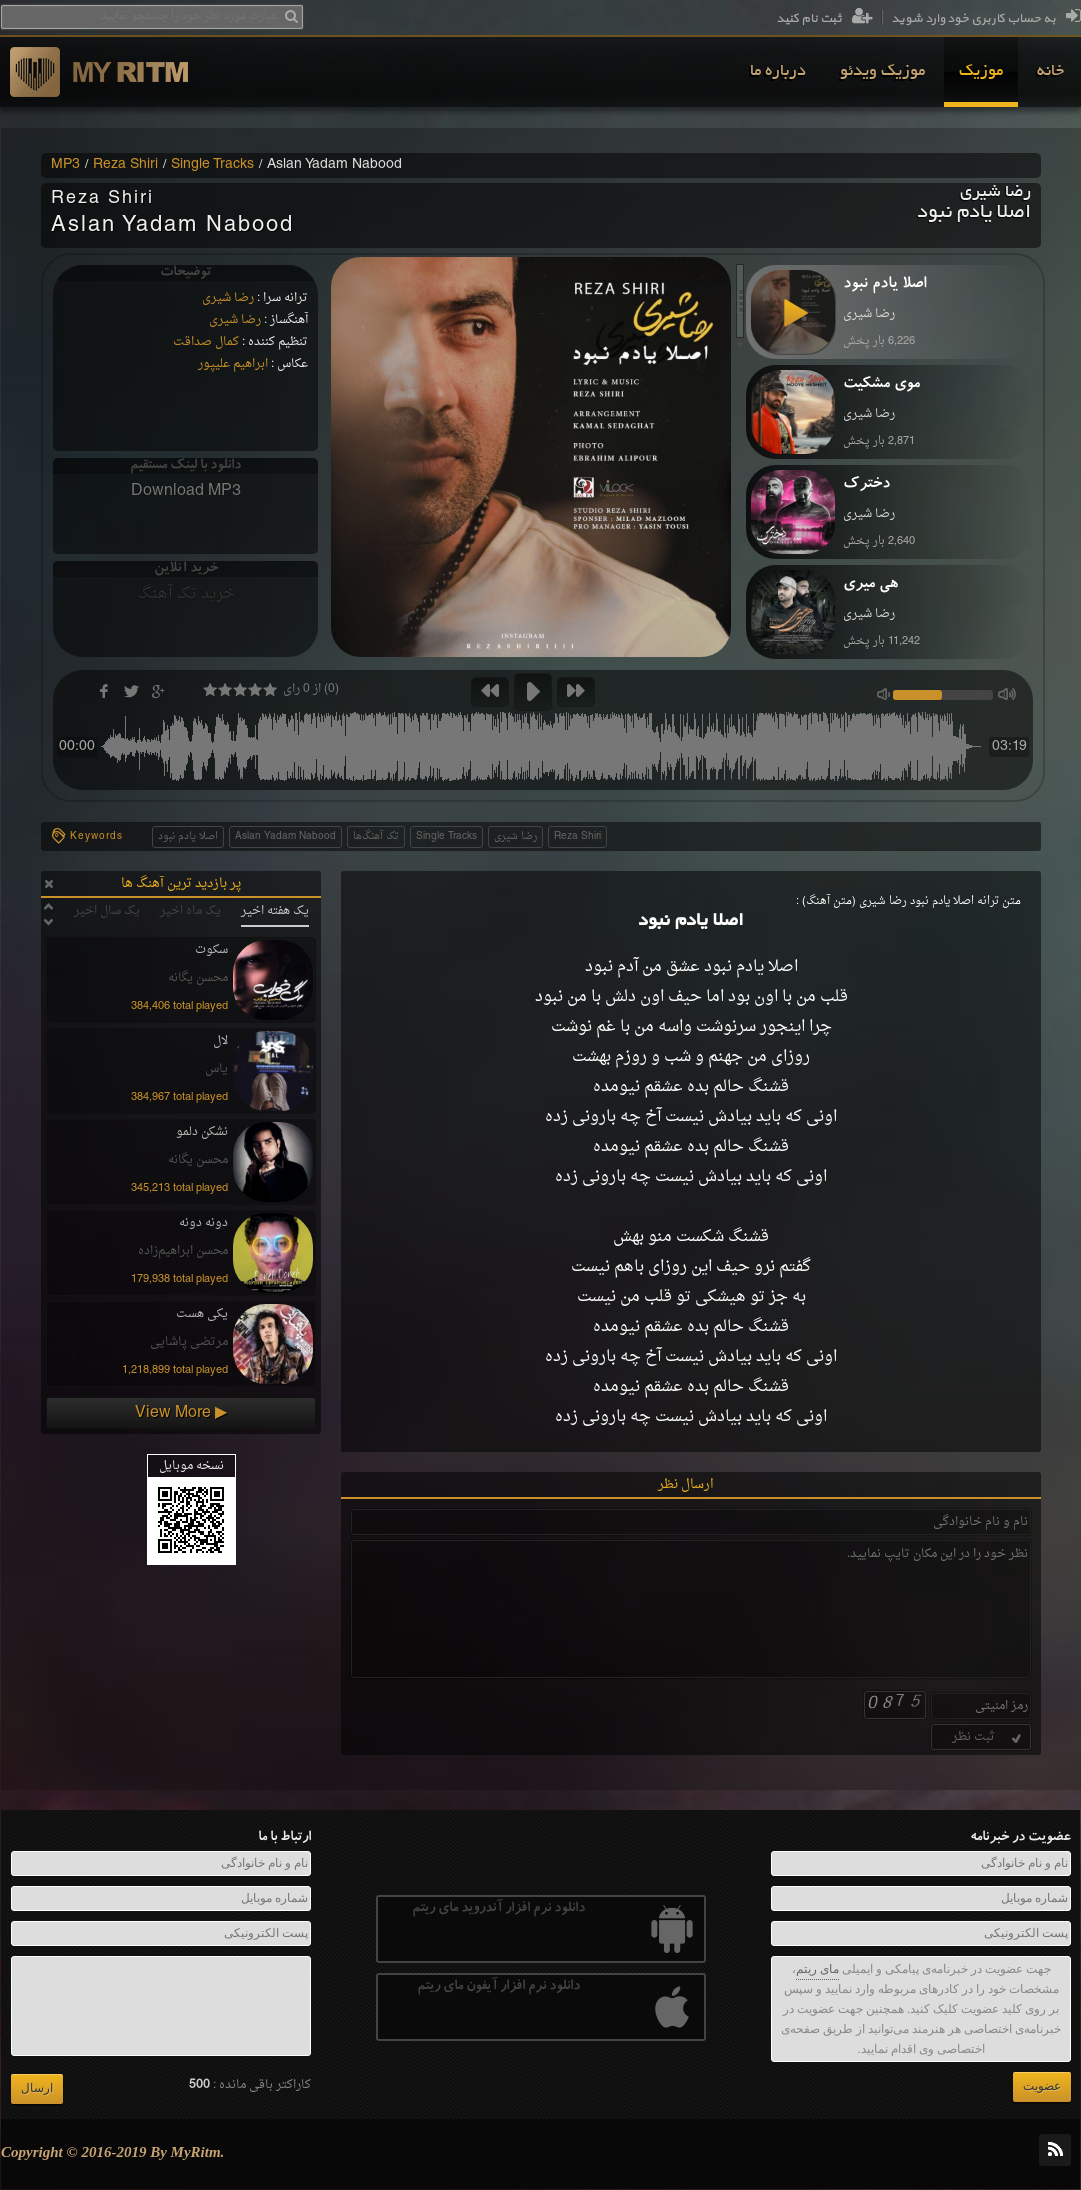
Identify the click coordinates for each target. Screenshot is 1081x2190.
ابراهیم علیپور (233, 364)
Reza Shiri (125, 165)
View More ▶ (181, 1413)
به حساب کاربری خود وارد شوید (986, 19)
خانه (1050, 72)
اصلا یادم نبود (188, 836)
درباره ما (778, 72)
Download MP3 (186, 491)
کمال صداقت (206, 342)
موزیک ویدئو (882, 72)
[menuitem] (1050, 72)
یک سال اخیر (107, 911)
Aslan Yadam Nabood (285, 836)
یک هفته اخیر (275, 911)
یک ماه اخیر (190, 911)
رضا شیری (228, 298)
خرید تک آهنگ (186, 594)
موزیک (981, 72)
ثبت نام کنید (824, 19)
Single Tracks (212, 165)
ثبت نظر (988, 1737)
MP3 (65, 165)
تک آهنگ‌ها (376, 836)
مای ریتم (817, 1969)
